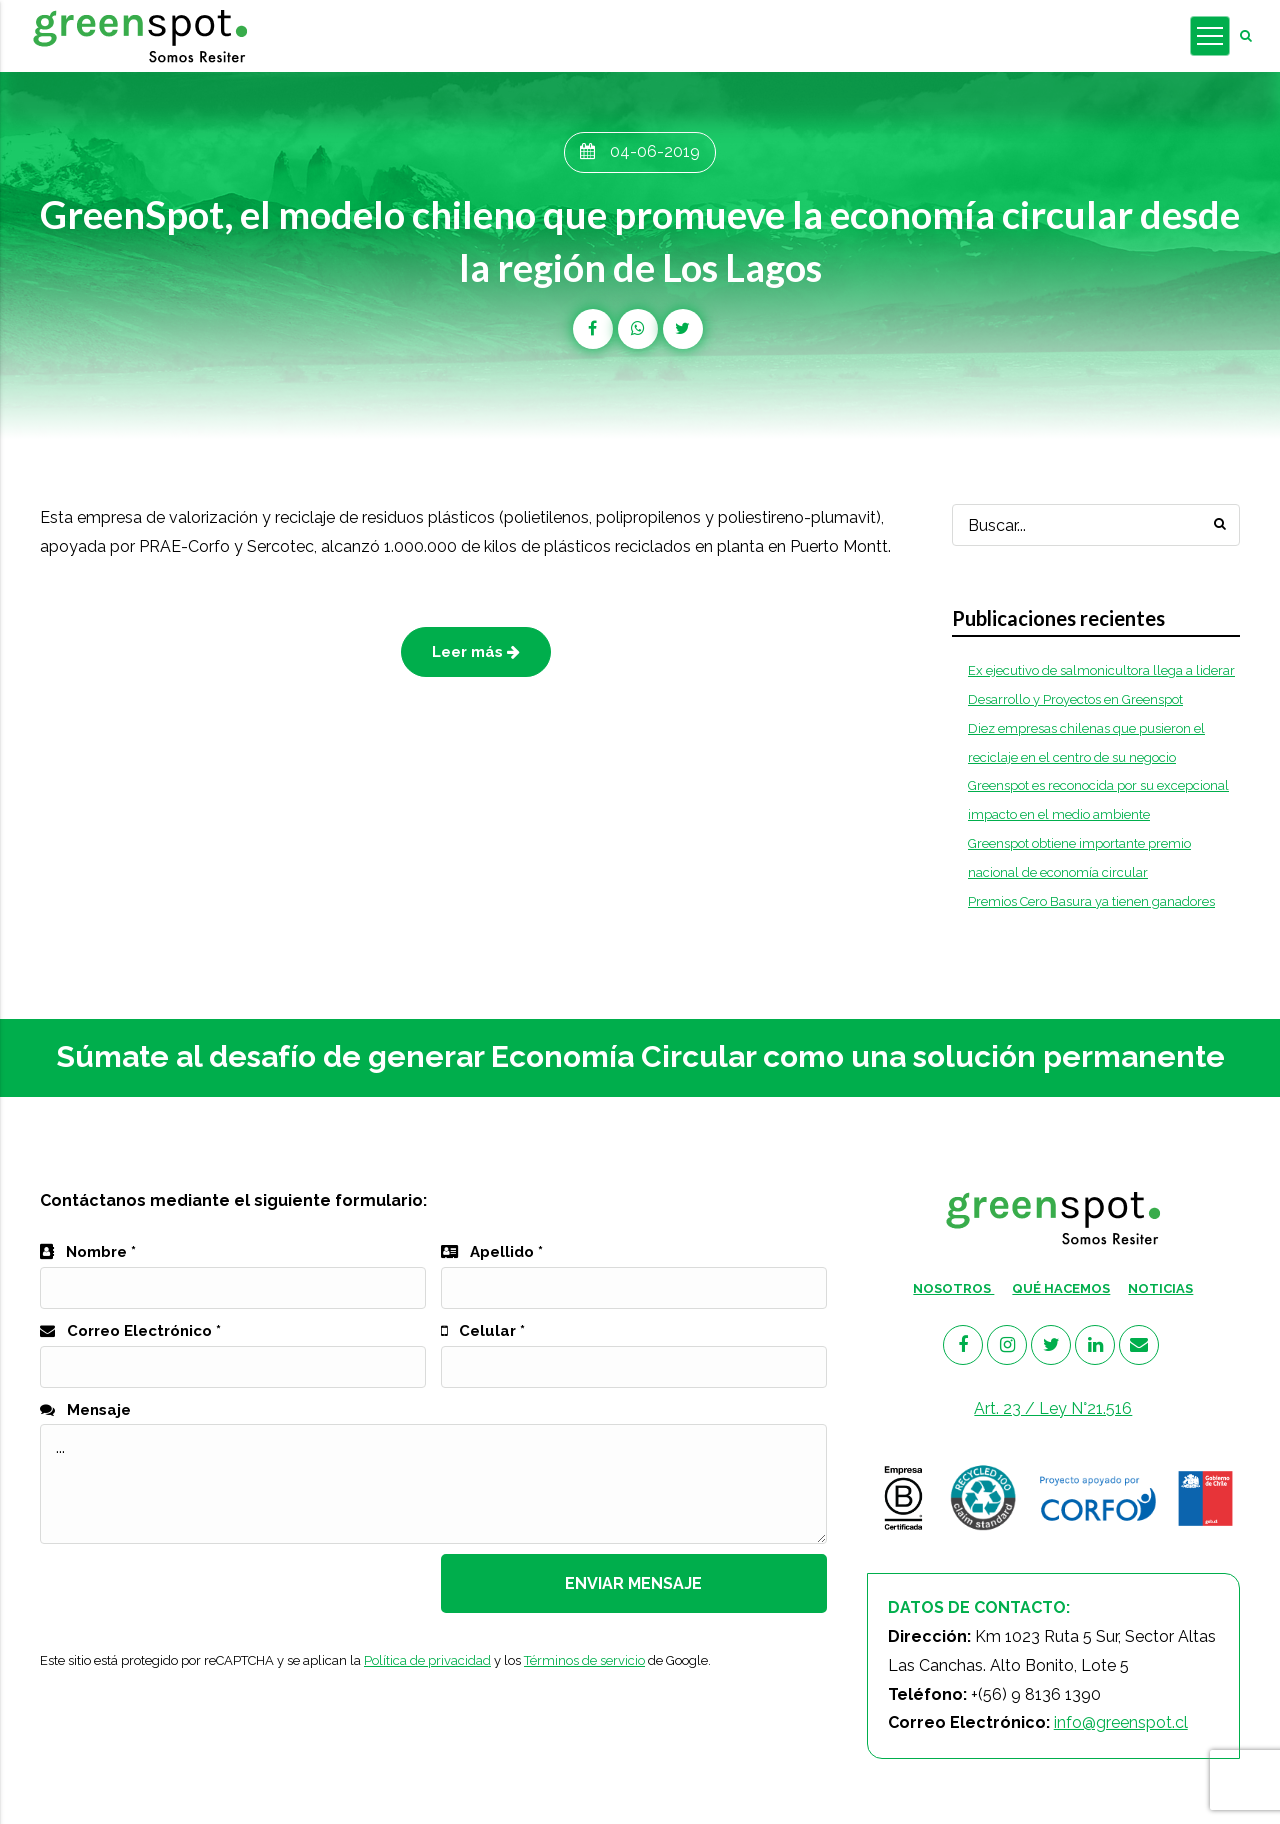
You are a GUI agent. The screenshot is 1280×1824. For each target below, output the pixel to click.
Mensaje (85, 1410)
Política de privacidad (427, 1660)
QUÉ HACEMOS (1061, 1288)
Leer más (475, 652)
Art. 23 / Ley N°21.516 (1053, 1408)
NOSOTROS (953, 1288)
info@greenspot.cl (1121, 1722)
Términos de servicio (584, 1660)
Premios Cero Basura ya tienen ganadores (1091, 901)
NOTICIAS (1160, 1288)
